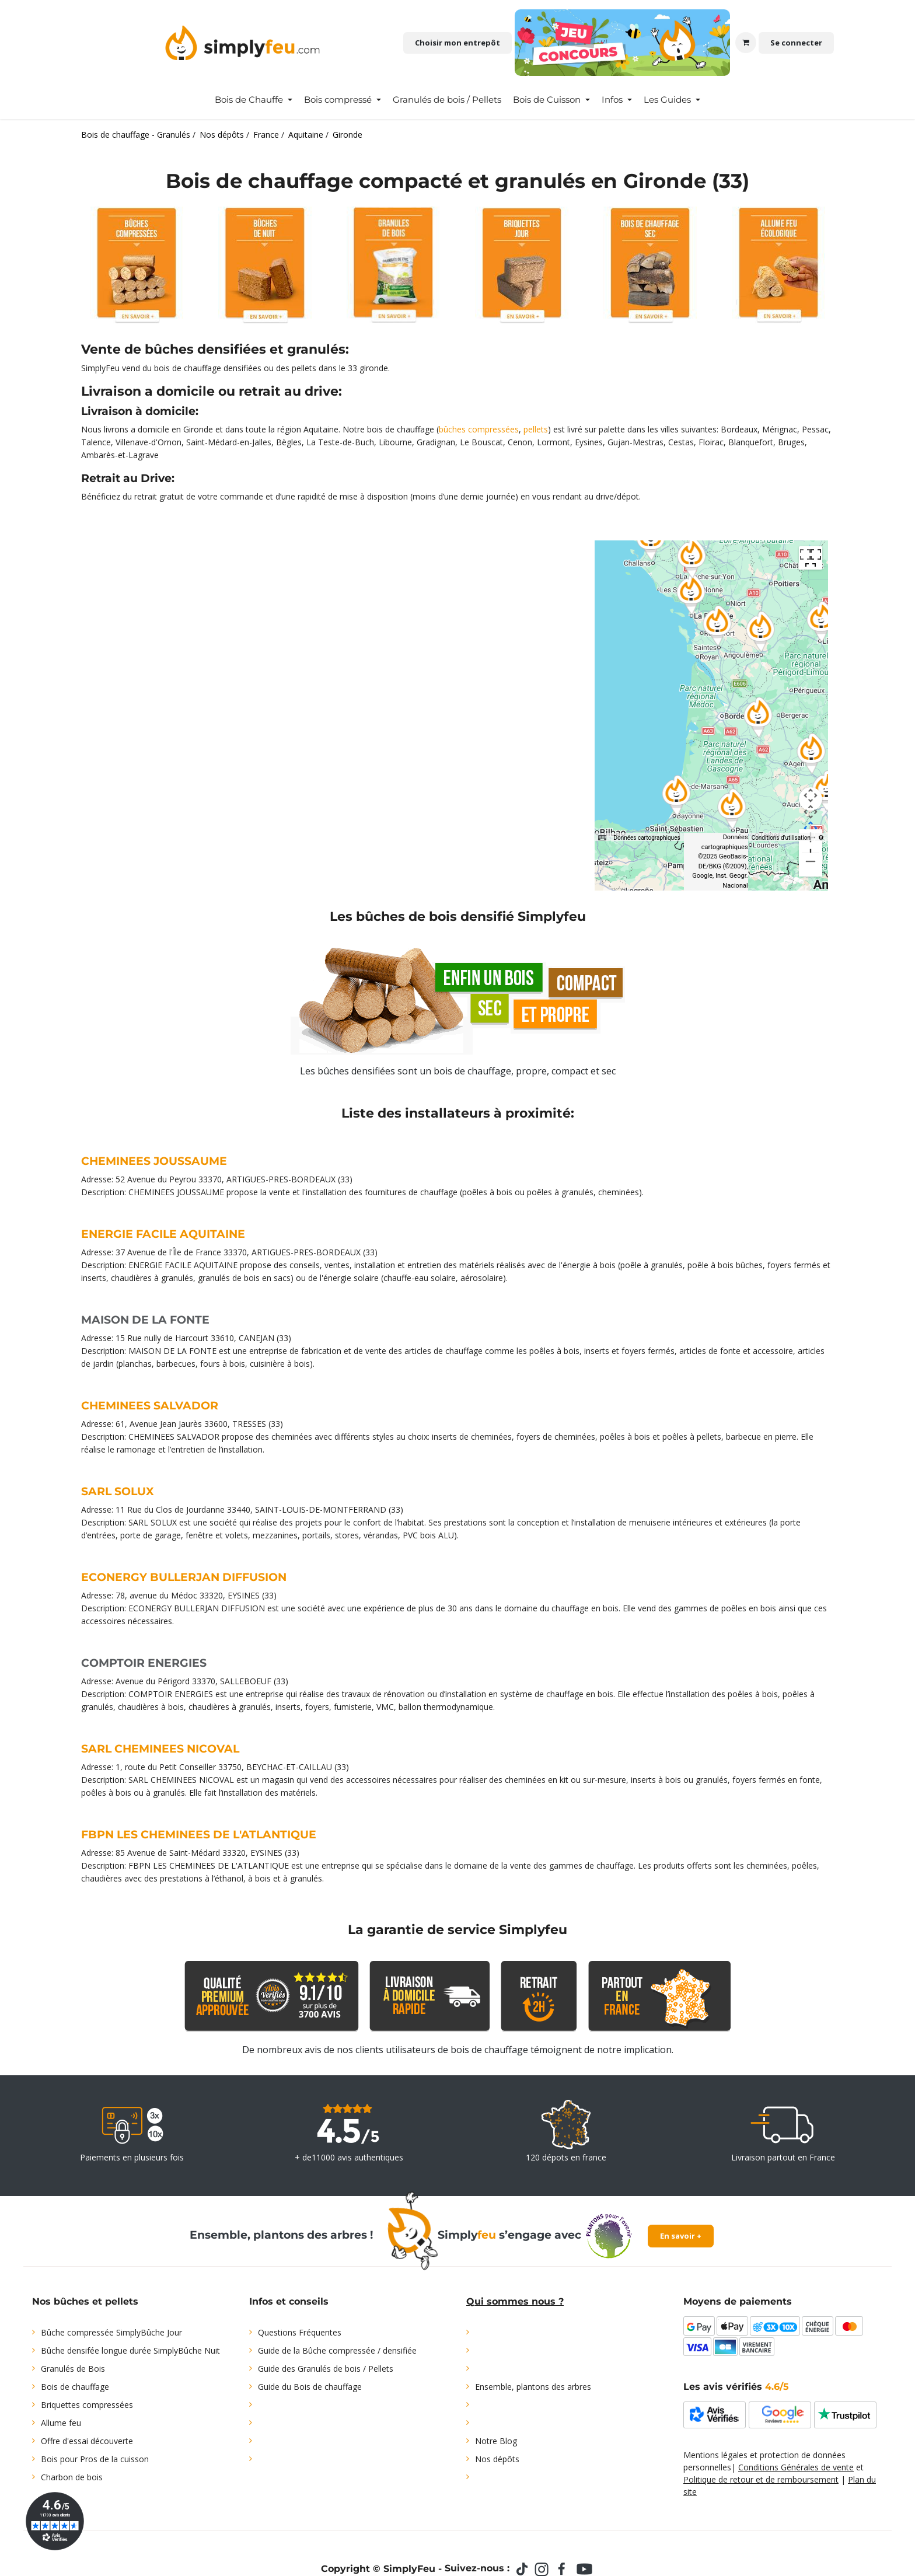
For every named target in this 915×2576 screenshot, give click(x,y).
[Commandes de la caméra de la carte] (810, 799)
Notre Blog (496, 2440)
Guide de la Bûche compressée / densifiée (337, 2350)
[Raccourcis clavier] (602, 838)
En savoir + (680, 2236)
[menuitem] (253, 99)
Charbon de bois (72, 2477)
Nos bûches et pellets (85, 2301)
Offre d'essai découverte (87, 2440)
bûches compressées (479, 429)
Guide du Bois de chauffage (310, 2386)
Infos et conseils (289, 2301)
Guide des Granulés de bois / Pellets (325, 2368)
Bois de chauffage (75, 2386)
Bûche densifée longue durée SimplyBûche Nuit (130, 2350)
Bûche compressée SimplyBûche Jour (111, 2332)
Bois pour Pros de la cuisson (95, 2459)
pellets (535, 429)
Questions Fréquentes (299, 2332)
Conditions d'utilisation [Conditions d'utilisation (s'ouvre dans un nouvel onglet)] (781, 838)
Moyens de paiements (737, 2301)
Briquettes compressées (87, 2404)
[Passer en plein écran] (810, 558)
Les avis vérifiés (736, 2386)
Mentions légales (715, 2454)
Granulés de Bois (73, 2368)
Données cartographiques (646, 838)
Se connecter (796, 42)
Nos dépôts (497, 2459)
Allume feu (61, 2422)
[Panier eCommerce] (745, 42)
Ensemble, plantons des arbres (533, 2386)
